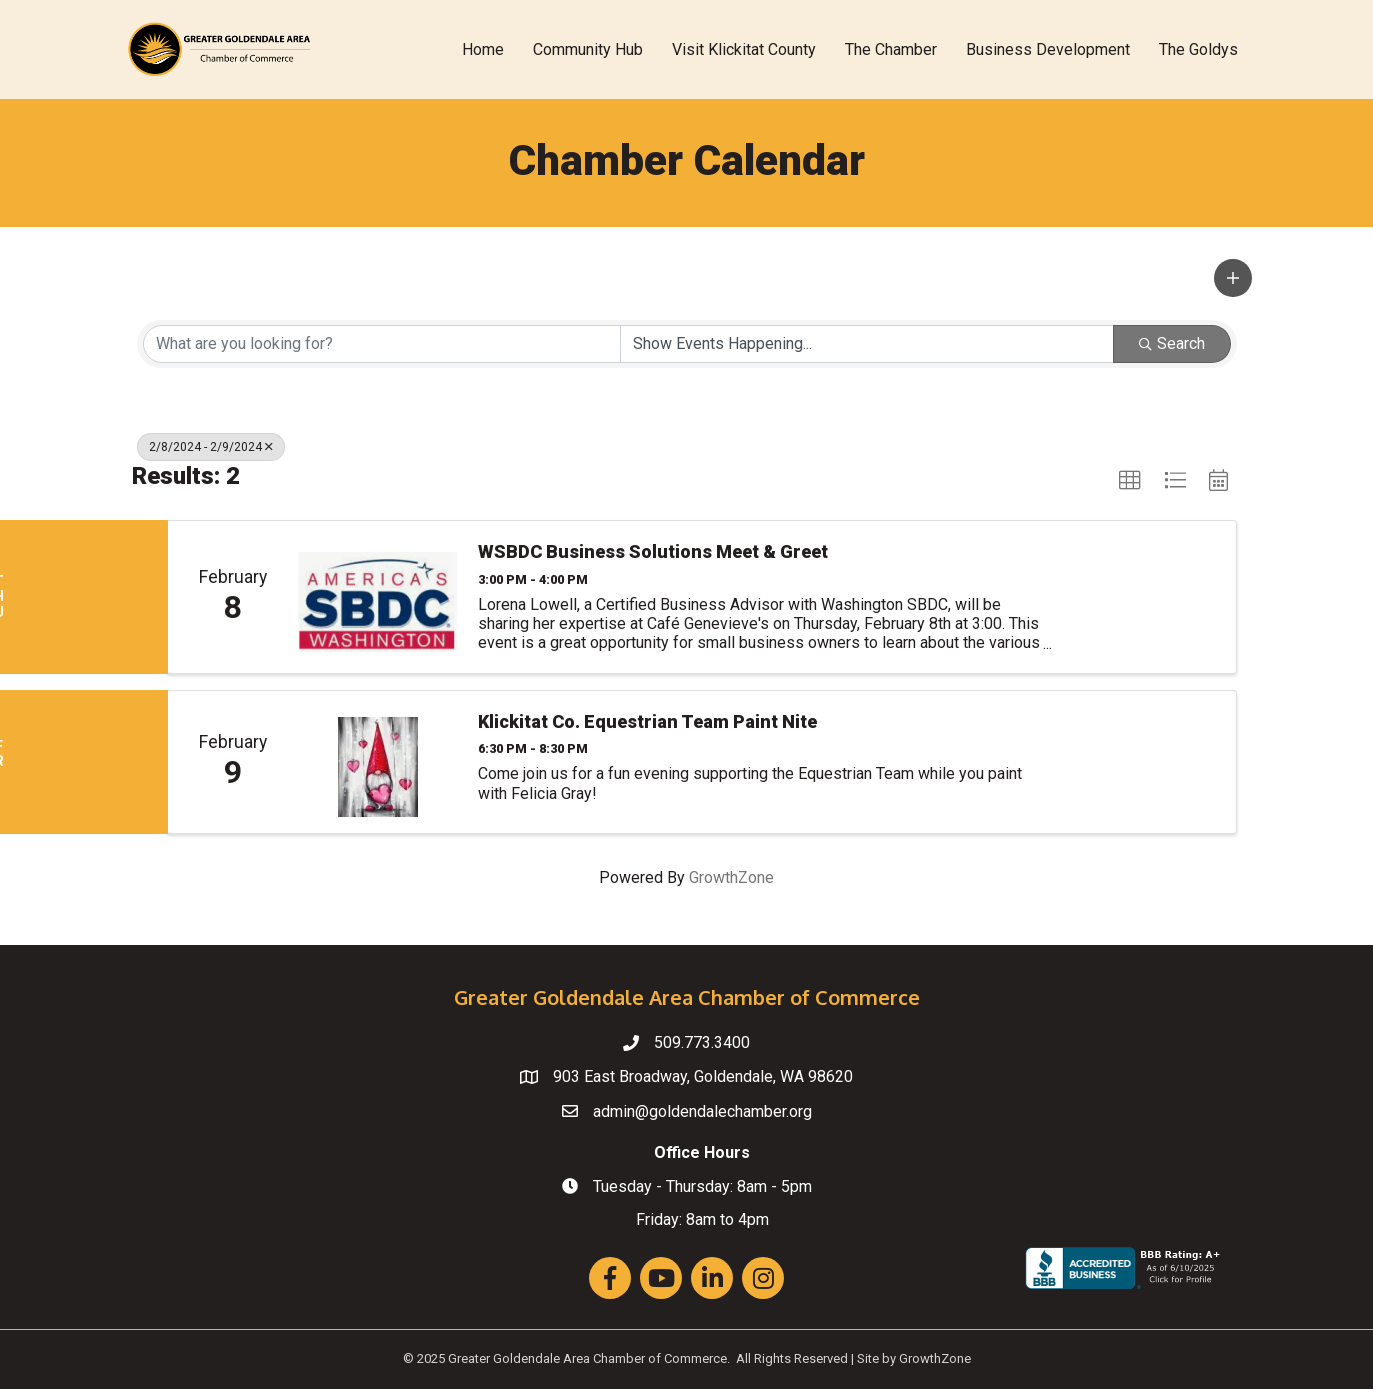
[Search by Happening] (867, 344)
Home (483, 49)
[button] (1233, 278)
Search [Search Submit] (1172, 343)
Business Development (1048, 49)
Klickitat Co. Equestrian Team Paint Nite (647, 721)
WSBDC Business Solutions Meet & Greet (653, 551)
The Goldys (1198, 49)
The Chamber (891, 49)
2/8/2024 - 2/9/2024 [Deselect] (211, 447)
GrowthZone (731, 877)
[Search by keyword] (382, 344)
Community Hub (588, 49)
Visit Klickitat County (744, 49)
